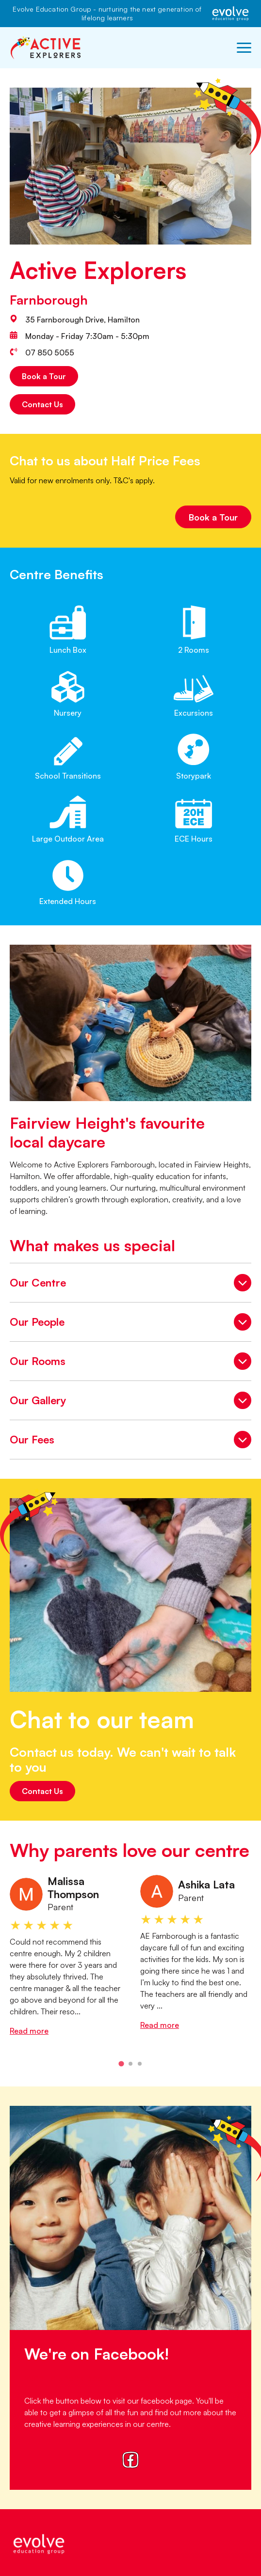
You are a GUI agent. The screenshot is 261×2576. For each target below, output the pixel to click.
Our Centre (130, 1284)
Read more (29, 2031)
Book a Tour (44, 376)
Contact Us (42, 404)
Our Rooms (130, 1362)
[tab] (121, 2064)
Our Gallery (130, 1402)
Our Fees (130, 1441)
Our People (130, 1323)
